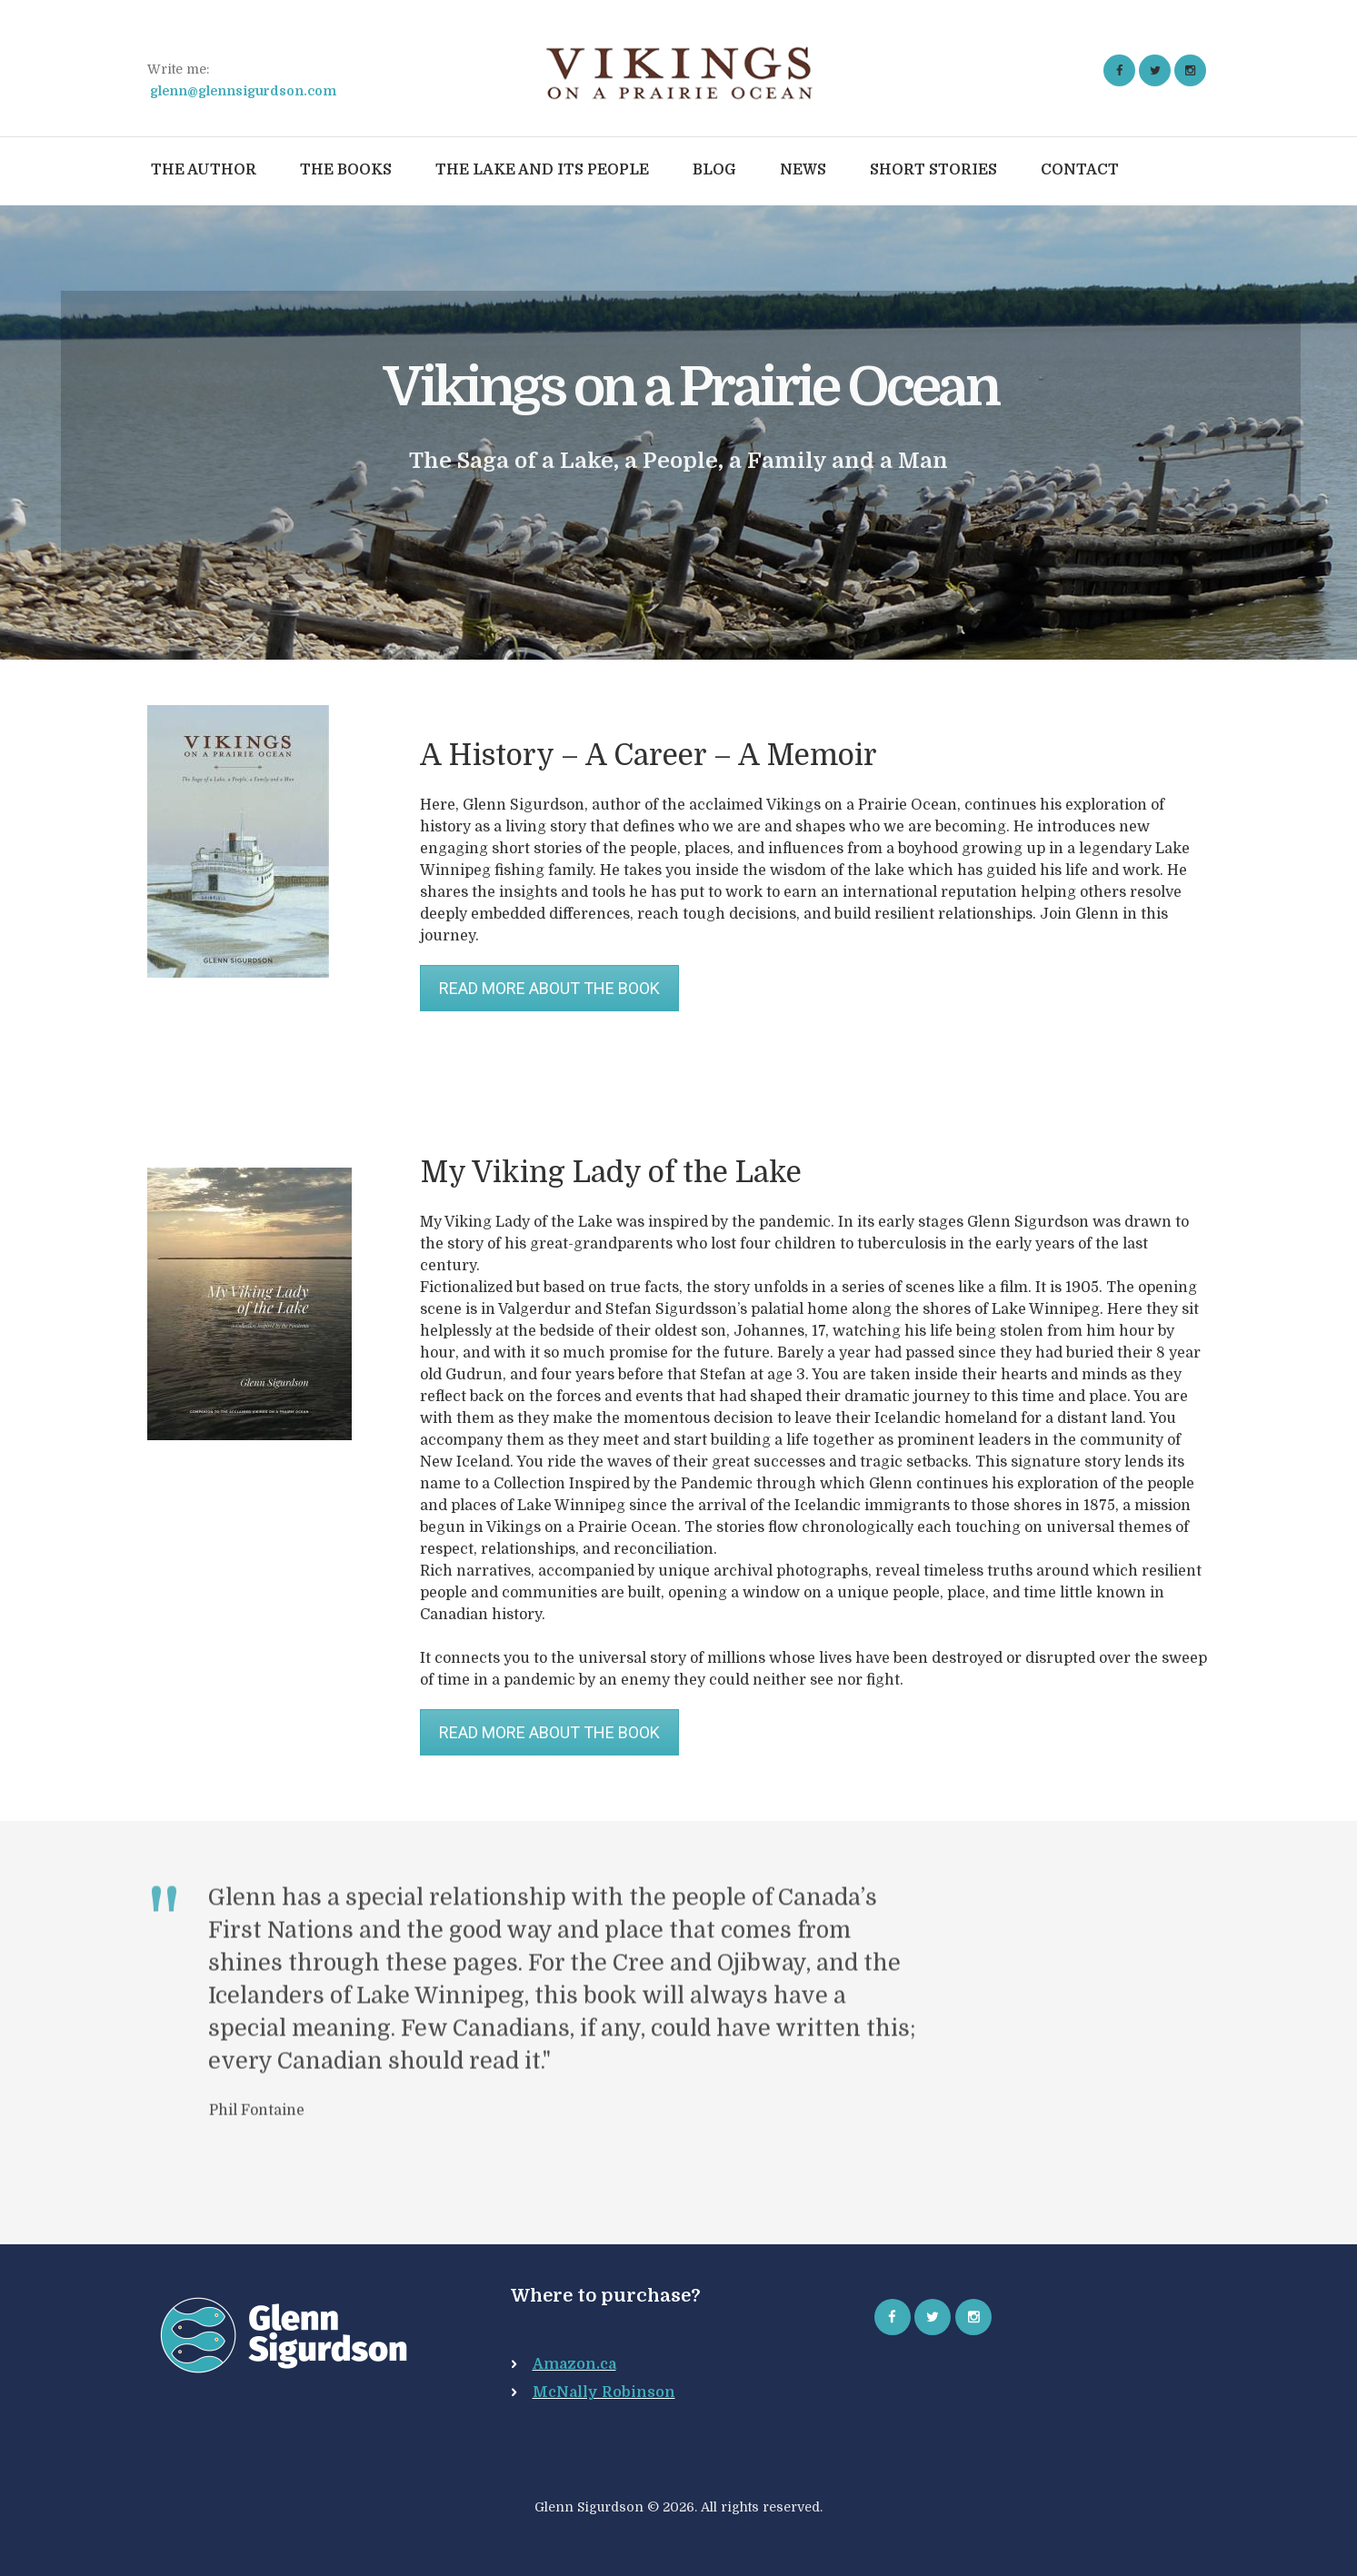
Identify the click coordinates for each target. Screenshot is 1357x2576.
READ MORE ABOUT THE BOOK (549, 988)
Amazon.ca (574, 2364)
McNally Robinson (604, 2392)
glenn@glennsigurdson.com (243, 91)
